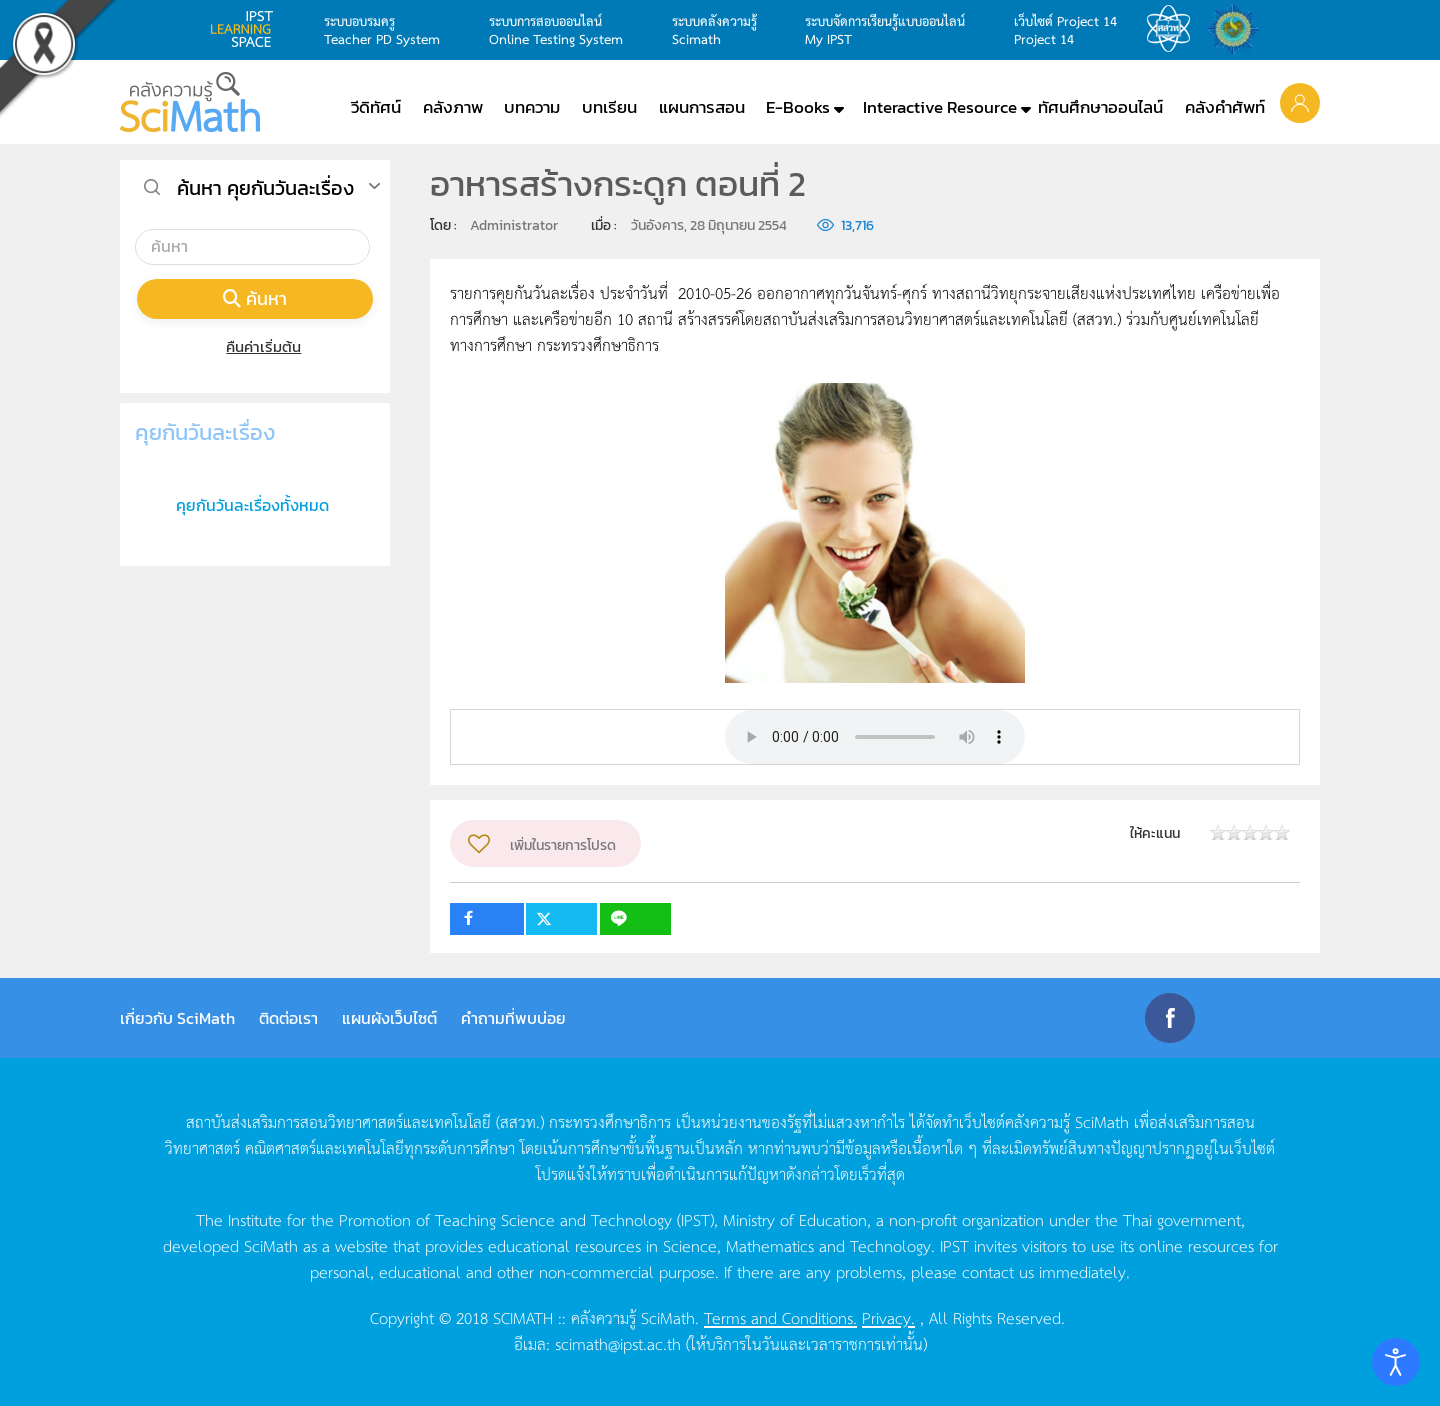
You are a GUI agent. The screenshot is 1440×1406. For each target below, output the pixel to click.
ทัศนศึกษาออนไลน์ (1100, 107)
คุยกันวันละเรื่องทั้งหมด (252, 505)
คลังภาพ (453, 107)
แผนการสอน (702, 107)
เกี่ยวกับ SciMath (177, 1018)
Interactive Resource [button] (940, 107)
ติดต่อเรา (288, 1018)
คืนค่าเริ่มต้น (255, 346)
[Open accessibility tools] (1396, 1362)
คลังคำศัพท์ (1225, 107)
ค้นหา (255, 298)
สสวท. (1174, 29)
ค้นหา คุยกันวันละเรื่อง (265, 188)
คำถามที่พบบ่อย (513, 1018)
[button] (1300, 102)
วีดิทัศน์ (376, 107)
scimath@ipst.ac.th (618, 1343)
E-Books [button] (798, 107)
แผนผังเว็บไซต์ (389, 1018)
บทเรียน (609, 107)
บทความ (532, 107)
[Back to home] (190, 102)
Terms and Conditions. (780, 1317)
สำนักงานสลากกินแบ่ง (1238, 29)
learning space (247, 29)
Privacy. (888, 1317)
